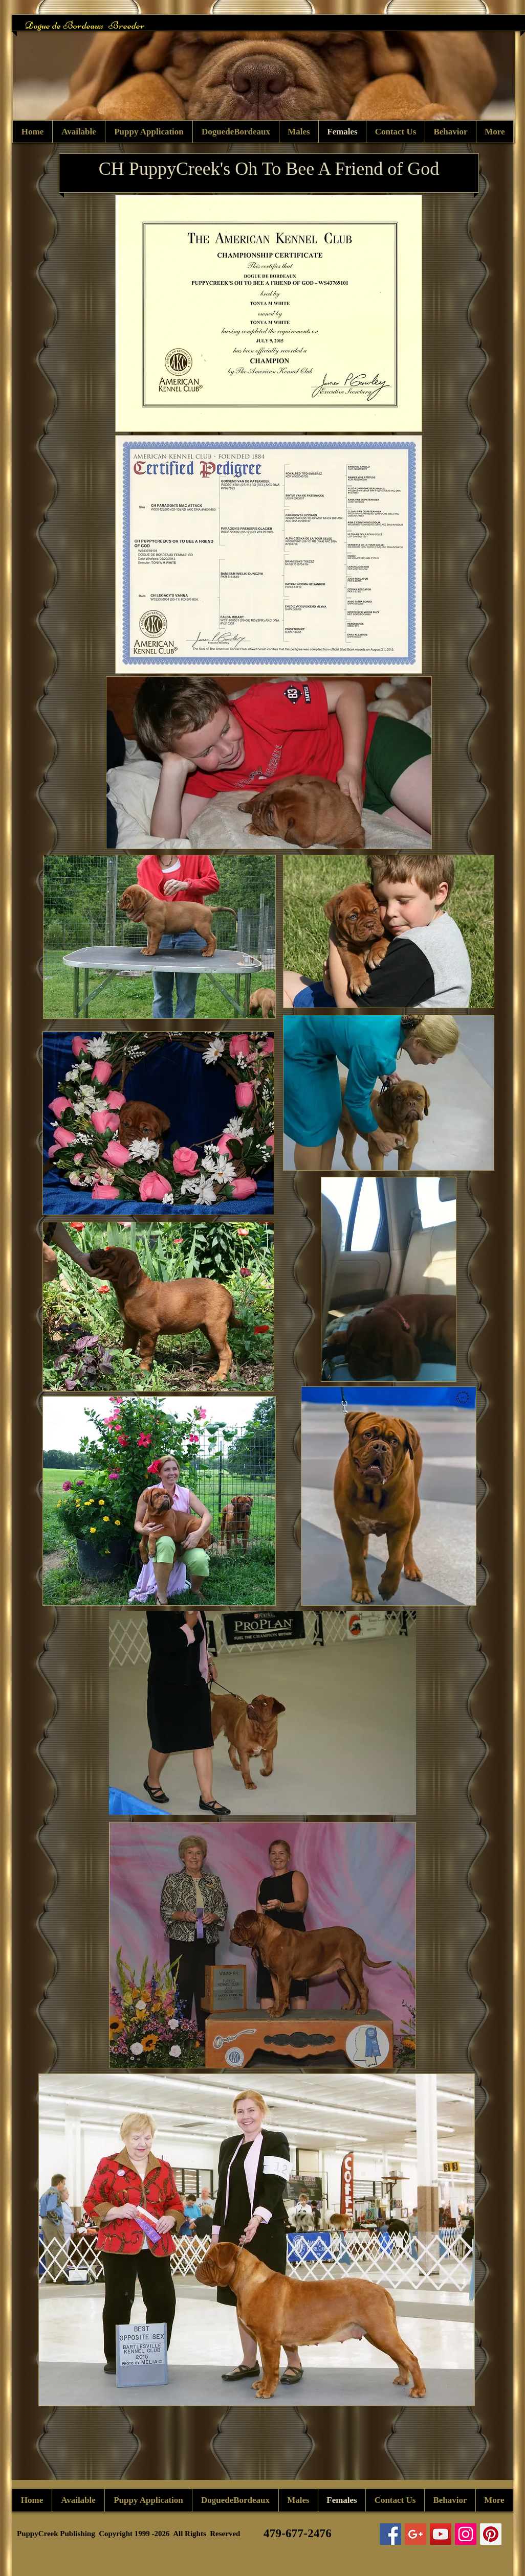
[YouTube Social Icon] (440, 2534)
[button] (263, 78)
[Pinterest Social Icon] (490, 2534)
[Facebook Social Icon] (390, 2534)
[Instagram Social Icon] (465, 2534)
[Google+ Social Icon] (415, 2534)
